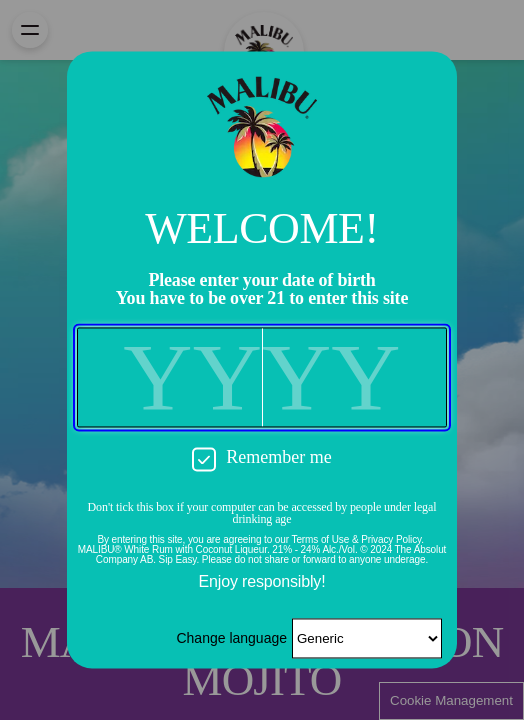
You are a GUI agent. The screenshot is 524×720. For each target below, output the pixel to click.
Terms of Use (321, 540)
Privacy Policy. (392, 540)
